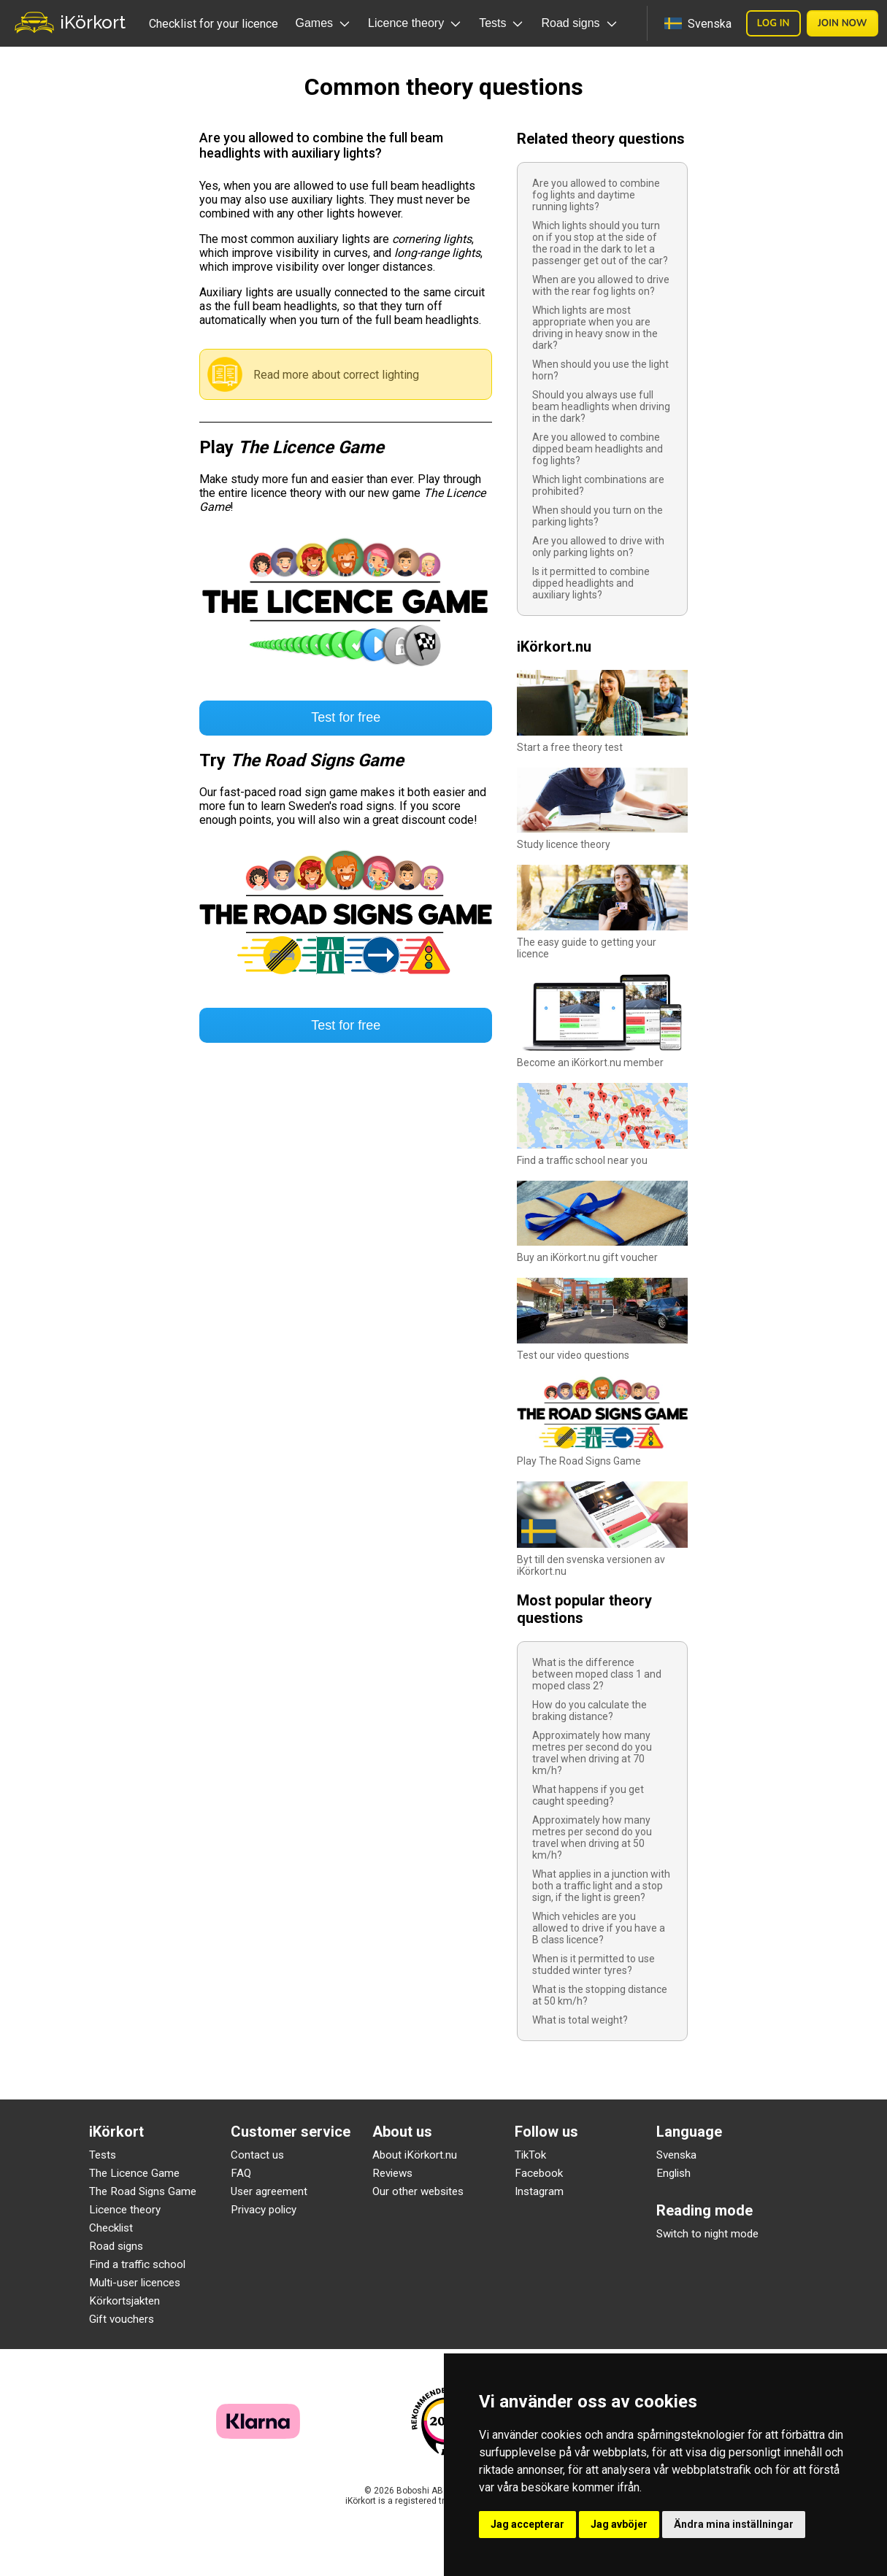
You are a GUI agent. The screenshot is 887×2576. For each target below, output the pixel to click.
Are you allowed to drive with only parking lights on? (598, 546)
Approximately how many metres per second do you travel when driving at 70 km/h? (592, 1752)
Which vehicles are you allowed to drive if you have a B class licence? (598, 1928)
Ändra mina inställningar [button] (734, 2524)
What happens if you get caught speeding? (588, 1795)
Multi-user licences (134, 2282)
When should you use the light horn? (600, 370)
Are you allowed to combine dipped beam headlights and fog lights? (597, 448)
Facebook (539, 2173)
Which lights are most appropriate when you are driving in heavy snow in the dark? (595, 327)
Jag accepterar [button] (527, 2524)
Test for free (345, 717)
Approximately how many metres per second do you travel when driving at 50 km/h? (592, 1837)
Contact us (257, 2155)
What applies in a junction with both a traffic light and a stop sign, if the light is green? (601, 1885)
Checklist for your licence (213, 24)
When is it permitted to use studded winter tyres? (593, 1964)
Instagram (539, 2191)
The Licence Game (134, 2173)
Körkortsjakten (124, 2300)
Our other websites (418, 2191)
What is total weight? (580, 2020)
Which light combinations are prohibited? (598, 485)
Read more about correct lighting (336, 375)
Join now (842, 23)
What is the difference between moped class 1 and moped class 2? (596, 1674)
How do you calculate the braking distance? (589, 1710)
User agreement (269, 2191)
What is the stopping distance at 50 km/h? (599, 1995)
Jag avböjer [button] (619, 2524)
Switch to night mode (707, 2233)
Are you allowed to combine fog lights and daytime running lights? (596, 194)
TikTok (530, 2155)
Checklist (111, 2227)
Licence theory (125, 2209)
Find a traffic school (137, 2264)
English (673, 2173)
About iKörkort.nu (414, 2155)
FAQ (241, 2173)
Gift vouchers (121, 2319)
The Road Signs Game (142, 2191)
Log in (773, 23)
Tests (102, 2155)
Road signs (116, 2246)
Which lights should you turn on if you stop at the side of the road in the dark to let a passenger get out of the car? (600, 243)
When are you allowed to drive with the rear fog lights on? (600, 285)
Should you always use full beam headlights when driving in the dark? (601, 406)
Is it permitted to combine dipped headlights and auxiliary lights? (591, 583)
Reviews (392, 2173)
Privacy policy (263, 2209)
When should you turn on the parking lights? (597, 516)
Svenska (676, 2155)
